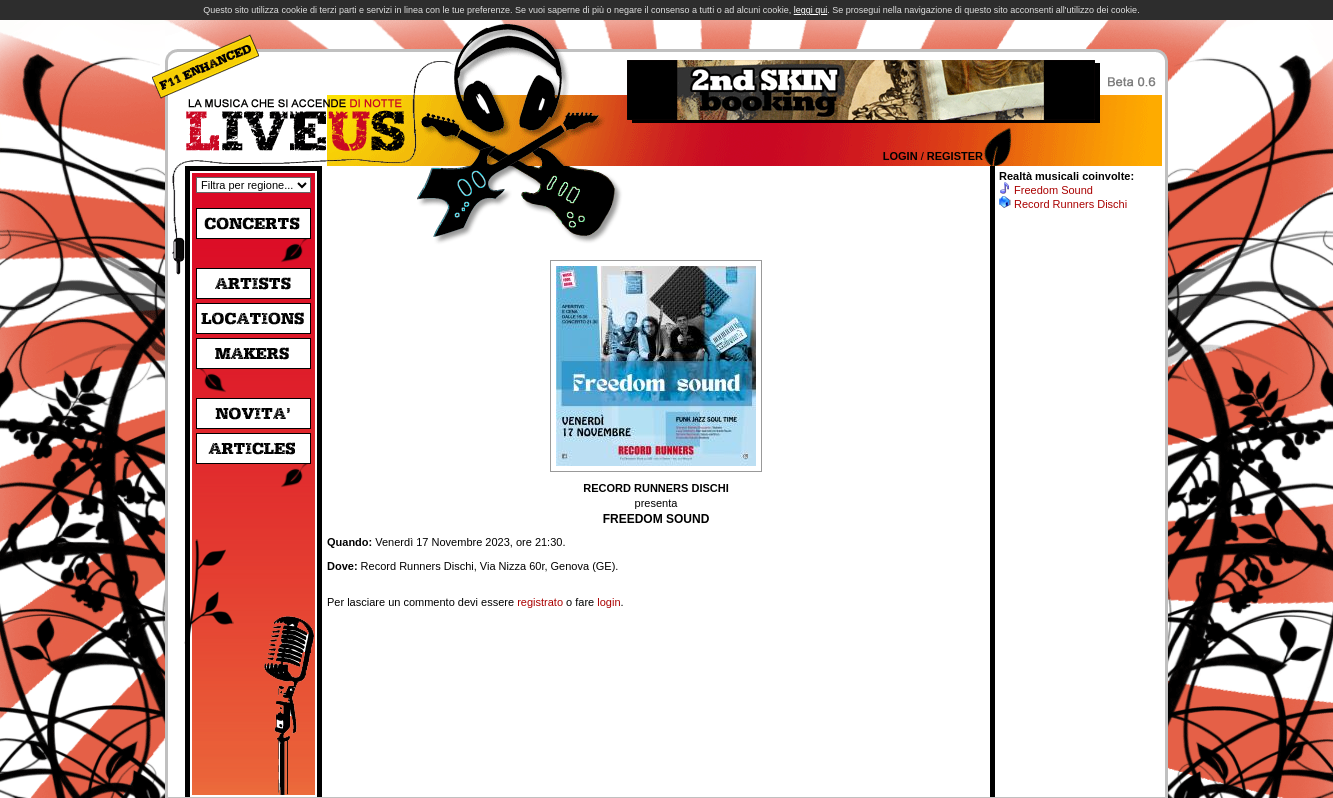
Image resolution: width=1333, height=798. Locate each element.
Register (955, 156)
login (608, 602)
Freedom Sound (1053, 190)
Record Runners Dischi (1070, 204)
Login (900, 156)
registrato (540, 602)
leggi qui (811, 10)
